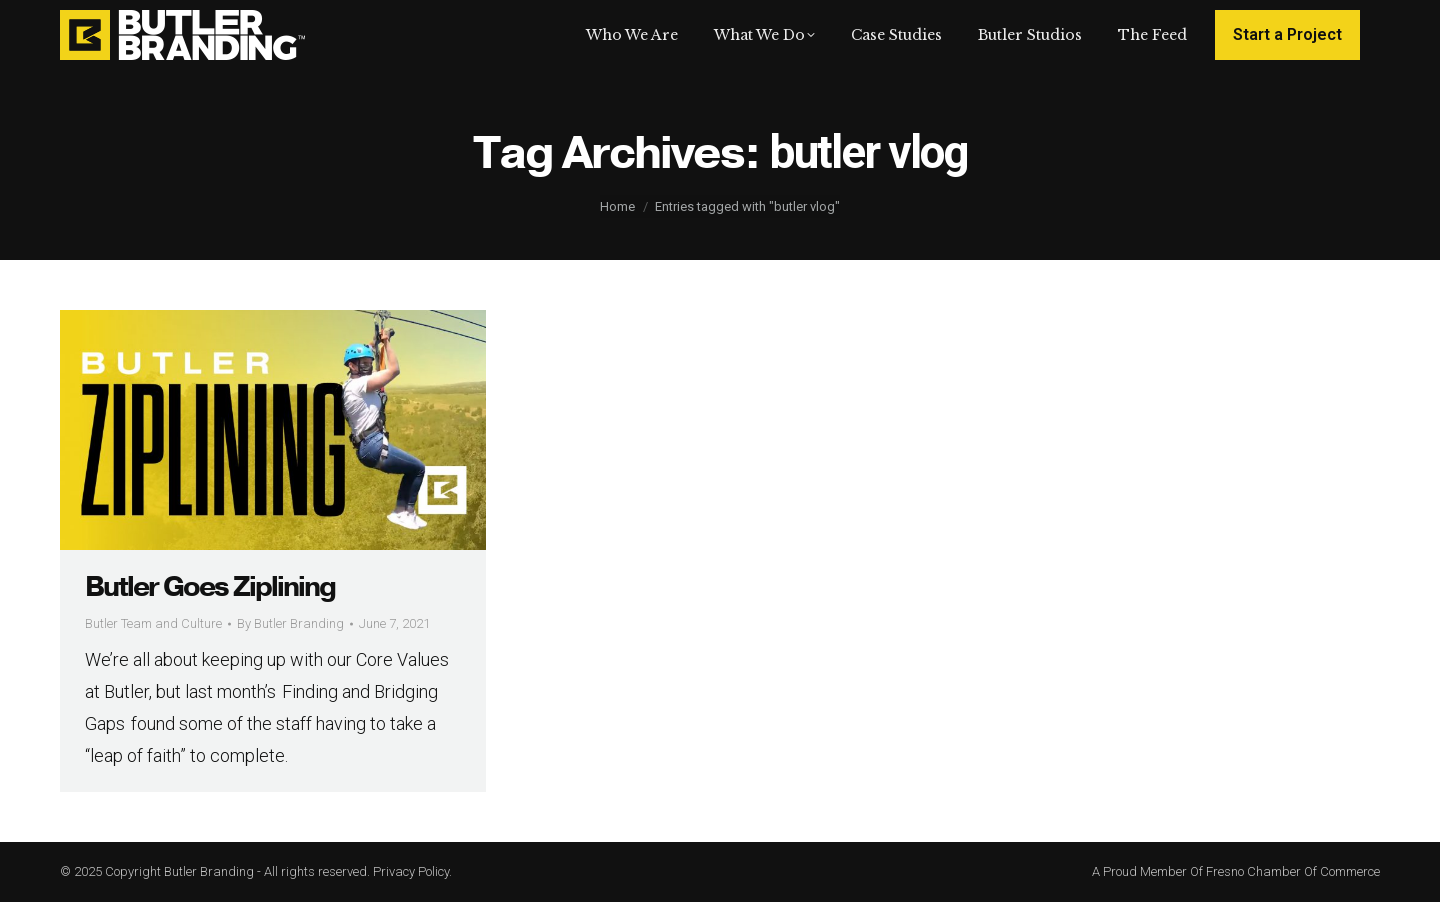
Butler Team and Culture (153, 623)
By (290, 623)
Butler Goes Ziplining (210, 587)
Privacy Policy (411, 871)
